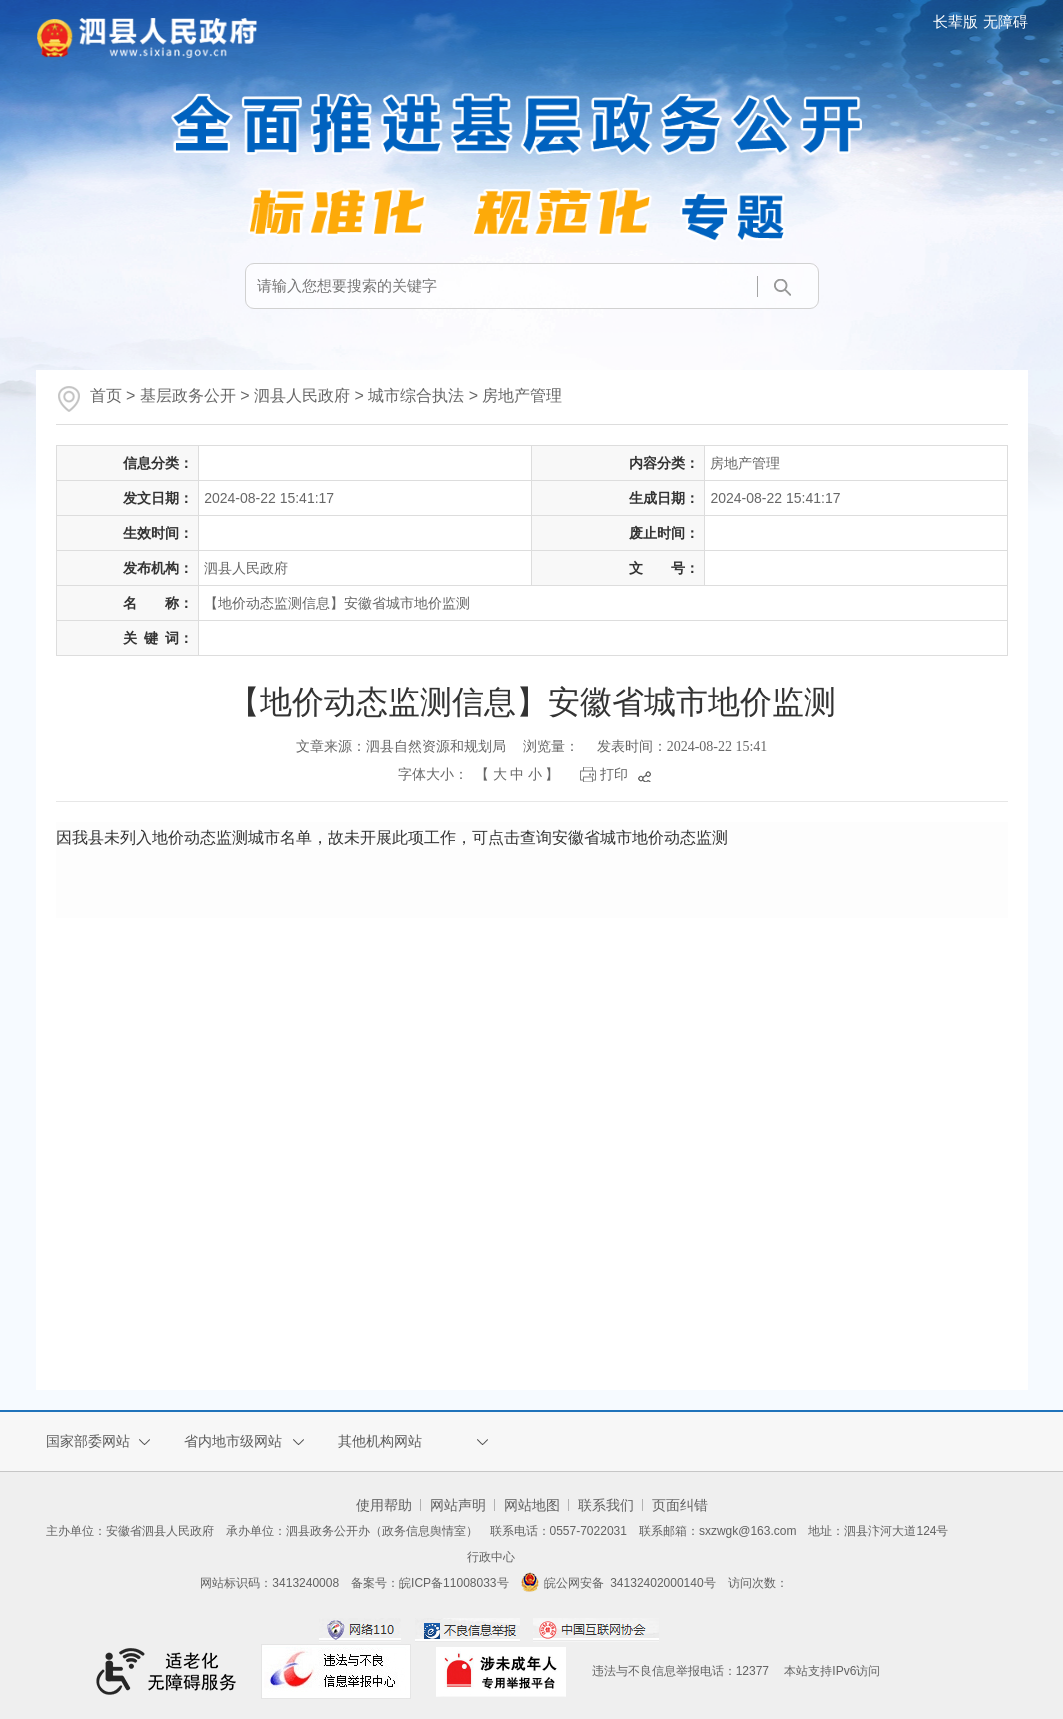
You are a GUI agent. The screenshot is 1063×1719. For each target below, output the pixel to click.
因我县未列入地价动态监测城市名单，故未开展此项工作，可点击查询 (392, 837)
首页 (106, 395)
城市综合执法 (416, 395)
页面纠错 (680, 1505)
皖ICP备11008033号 (453, 1583)
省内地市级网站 (233, 1441)
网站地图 (532, 1505)
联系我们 (606, 1505)
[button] (957, 21)
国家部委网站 (88, 1441)
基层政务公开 (188, 395)
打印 (614, 774)
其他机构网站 (380, 1441)
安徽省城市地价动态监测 (640, 837)
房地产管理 (522, 395)
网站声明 (458, 1505)
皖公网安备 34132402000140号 (618, 1583)
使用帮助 (384, 1505)
